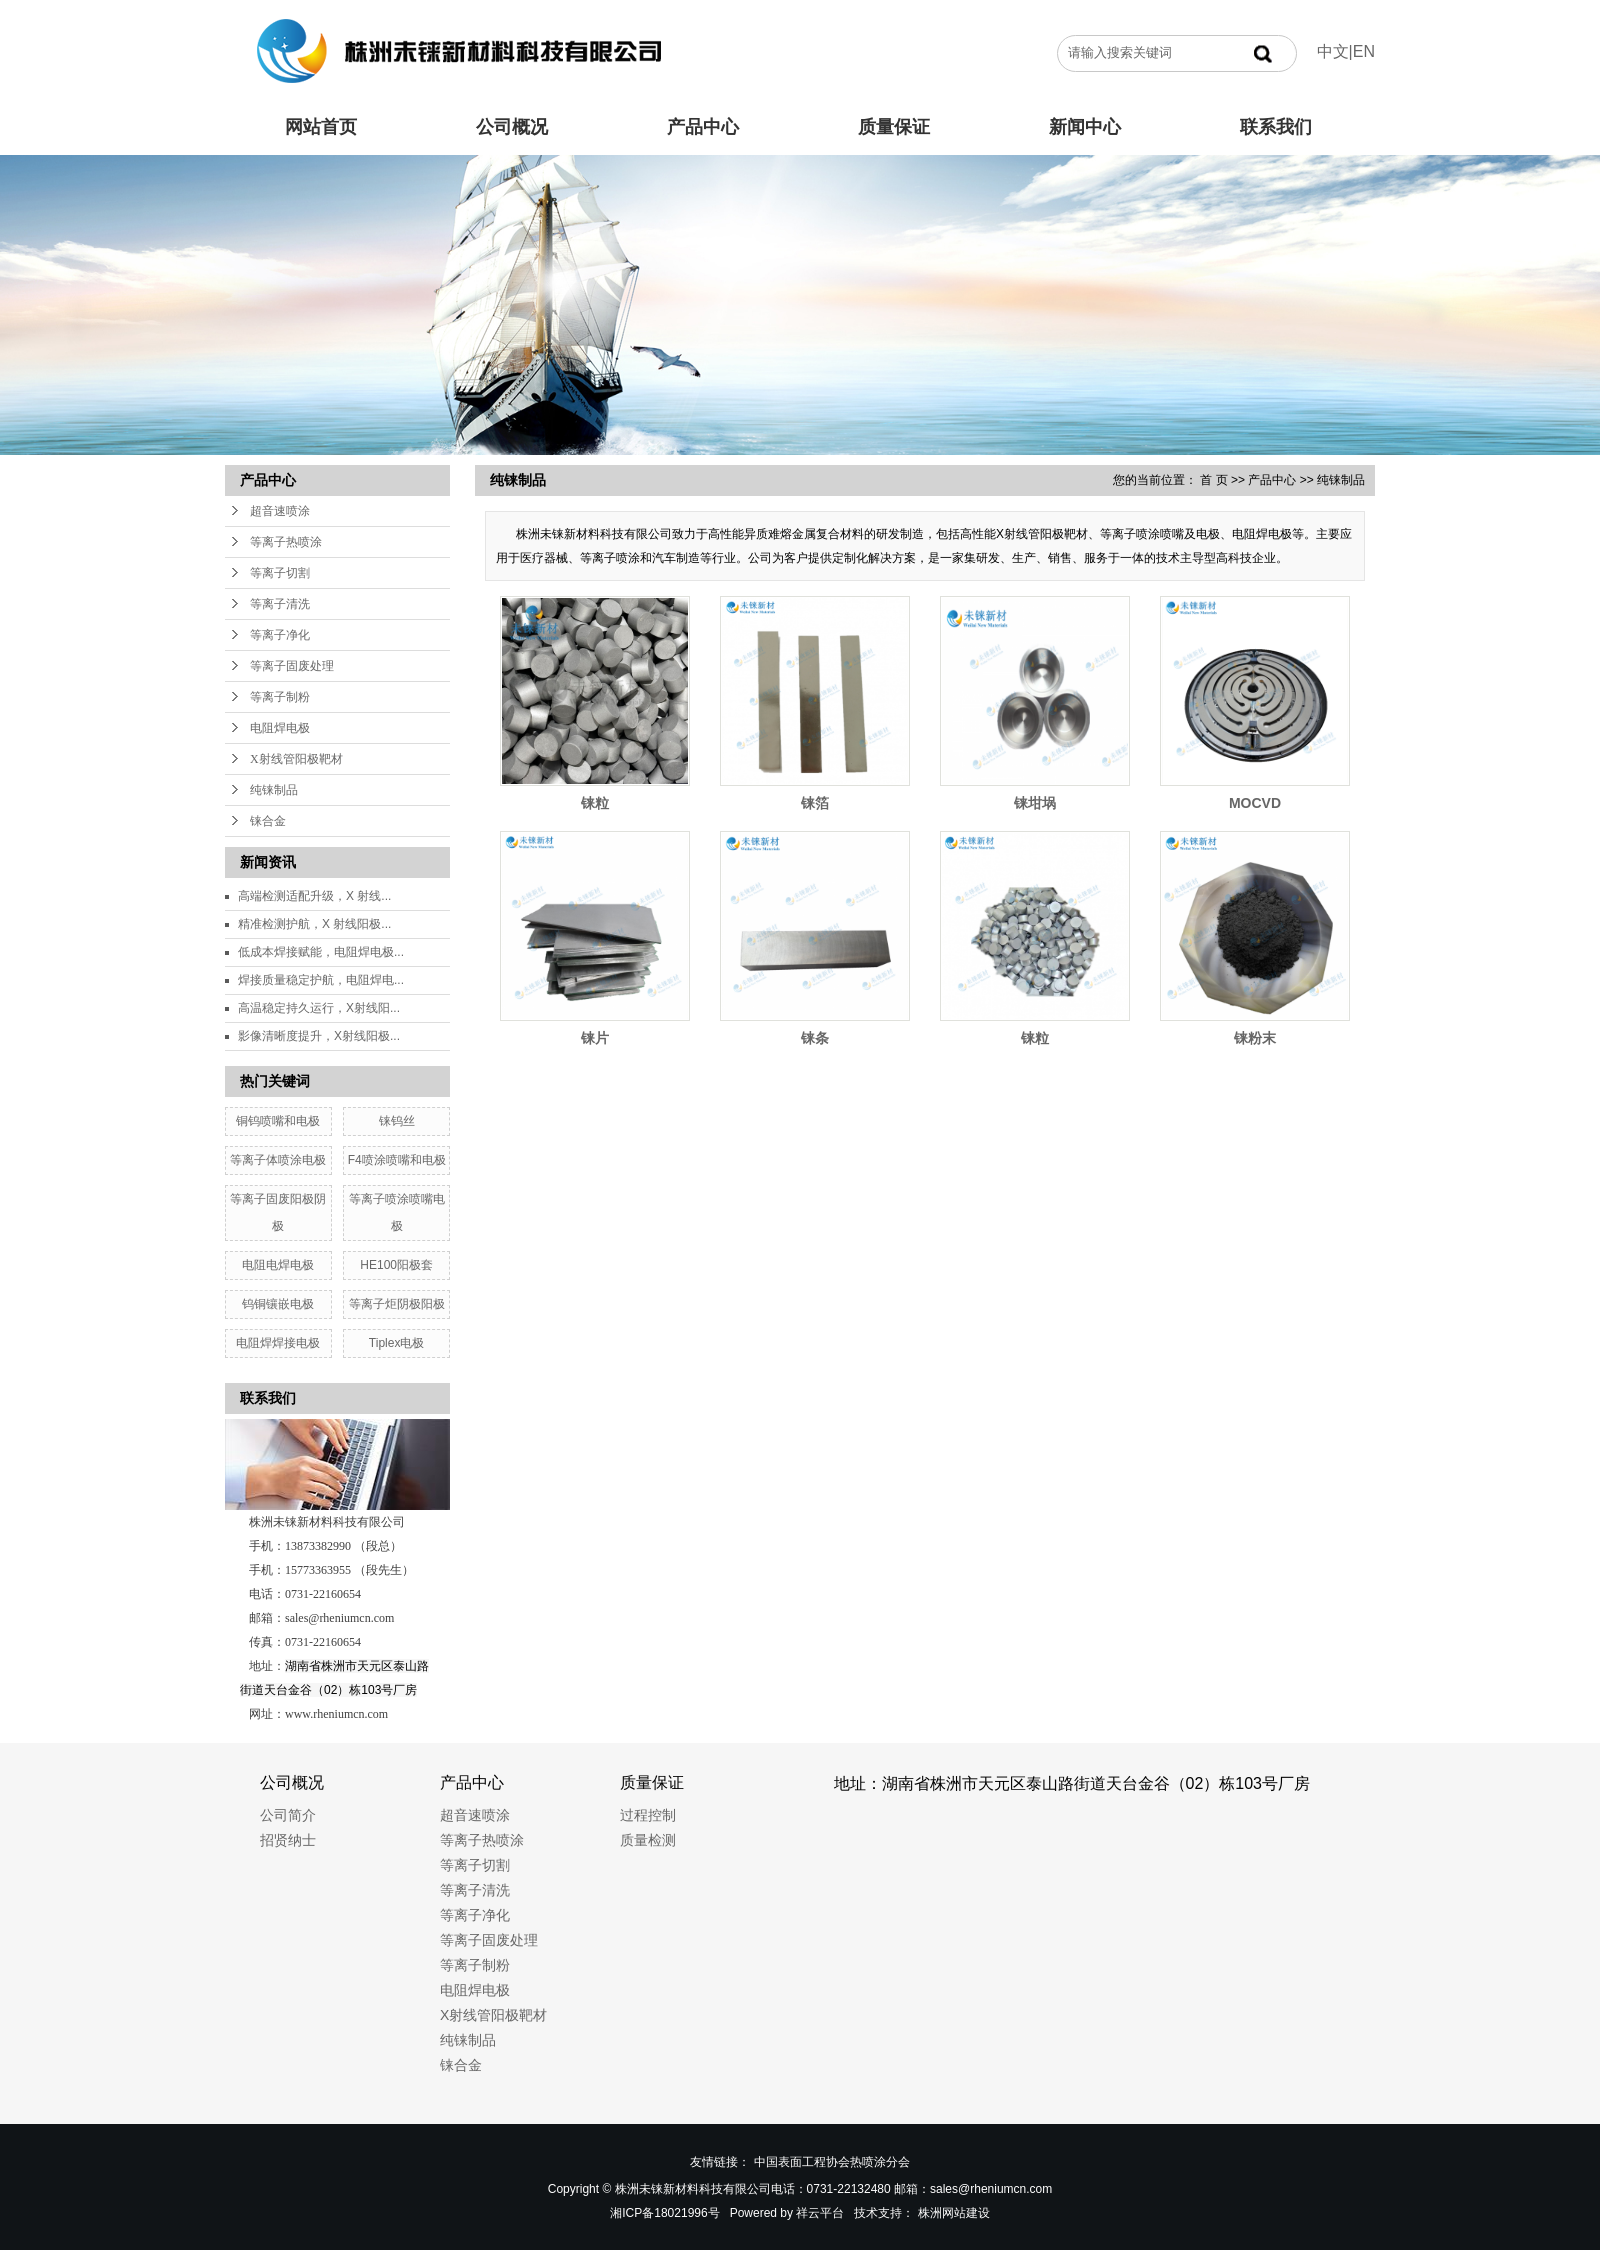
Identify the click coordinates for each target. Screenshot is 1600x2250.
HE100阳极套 (396, 1265)
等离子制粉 (280, 697)
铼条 (815, 1038)
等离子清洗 (280, 604)
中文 (1333, 51)
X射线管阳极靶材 (296, 759)
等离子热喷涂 (286, 542)
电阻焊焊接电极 (278, 1343)
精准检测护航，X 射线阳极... (314, 924)
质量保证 (894, 127)
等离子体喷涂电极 (278, 1160)
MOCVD (1255, 803)
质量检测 (648, 1840)
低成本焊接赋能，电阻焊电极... (321, 952)
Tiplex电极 (397, 1343)
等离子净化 (280, 635)
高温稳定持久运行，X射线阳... (319, 1008)
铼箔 (815, 803)
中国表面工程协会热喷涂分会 (832, 2162)
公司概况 (512, 127)
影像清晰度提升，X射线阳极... (319, 1036)
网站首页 (321, 127)
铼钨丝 (397, 1121)
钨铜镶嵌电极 (278, 1304)
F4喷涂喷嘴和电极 (397, 1160)
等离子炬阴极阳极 (397, 1304)
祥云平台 (820, 2213)
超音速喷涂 (280, 511)
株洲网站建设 (954, 2213)
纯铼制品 (274, 790)
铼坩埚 (1035, 803)
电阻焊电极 (280, 728)
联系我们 (1276, 127)
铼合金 (268, 821)
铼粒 (595, 803)
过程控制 (648, 1815)
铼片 (595, 1038)
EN (1364, 51)
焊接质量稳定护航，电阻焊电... (321, 980)
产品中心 (703, 127)
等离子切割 (280, 573)
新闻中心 (1085, 127)
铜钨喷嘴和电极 (278, 1121)
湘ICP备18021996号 (664, 2213)
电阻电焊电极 (278, 1265)
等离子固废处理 (292, 666)
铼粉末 (1255, 1038)
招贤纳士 (288, 1840)
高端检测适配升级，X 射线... (314, 896)
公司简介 (288, 1815)
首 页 (1213, 480)
